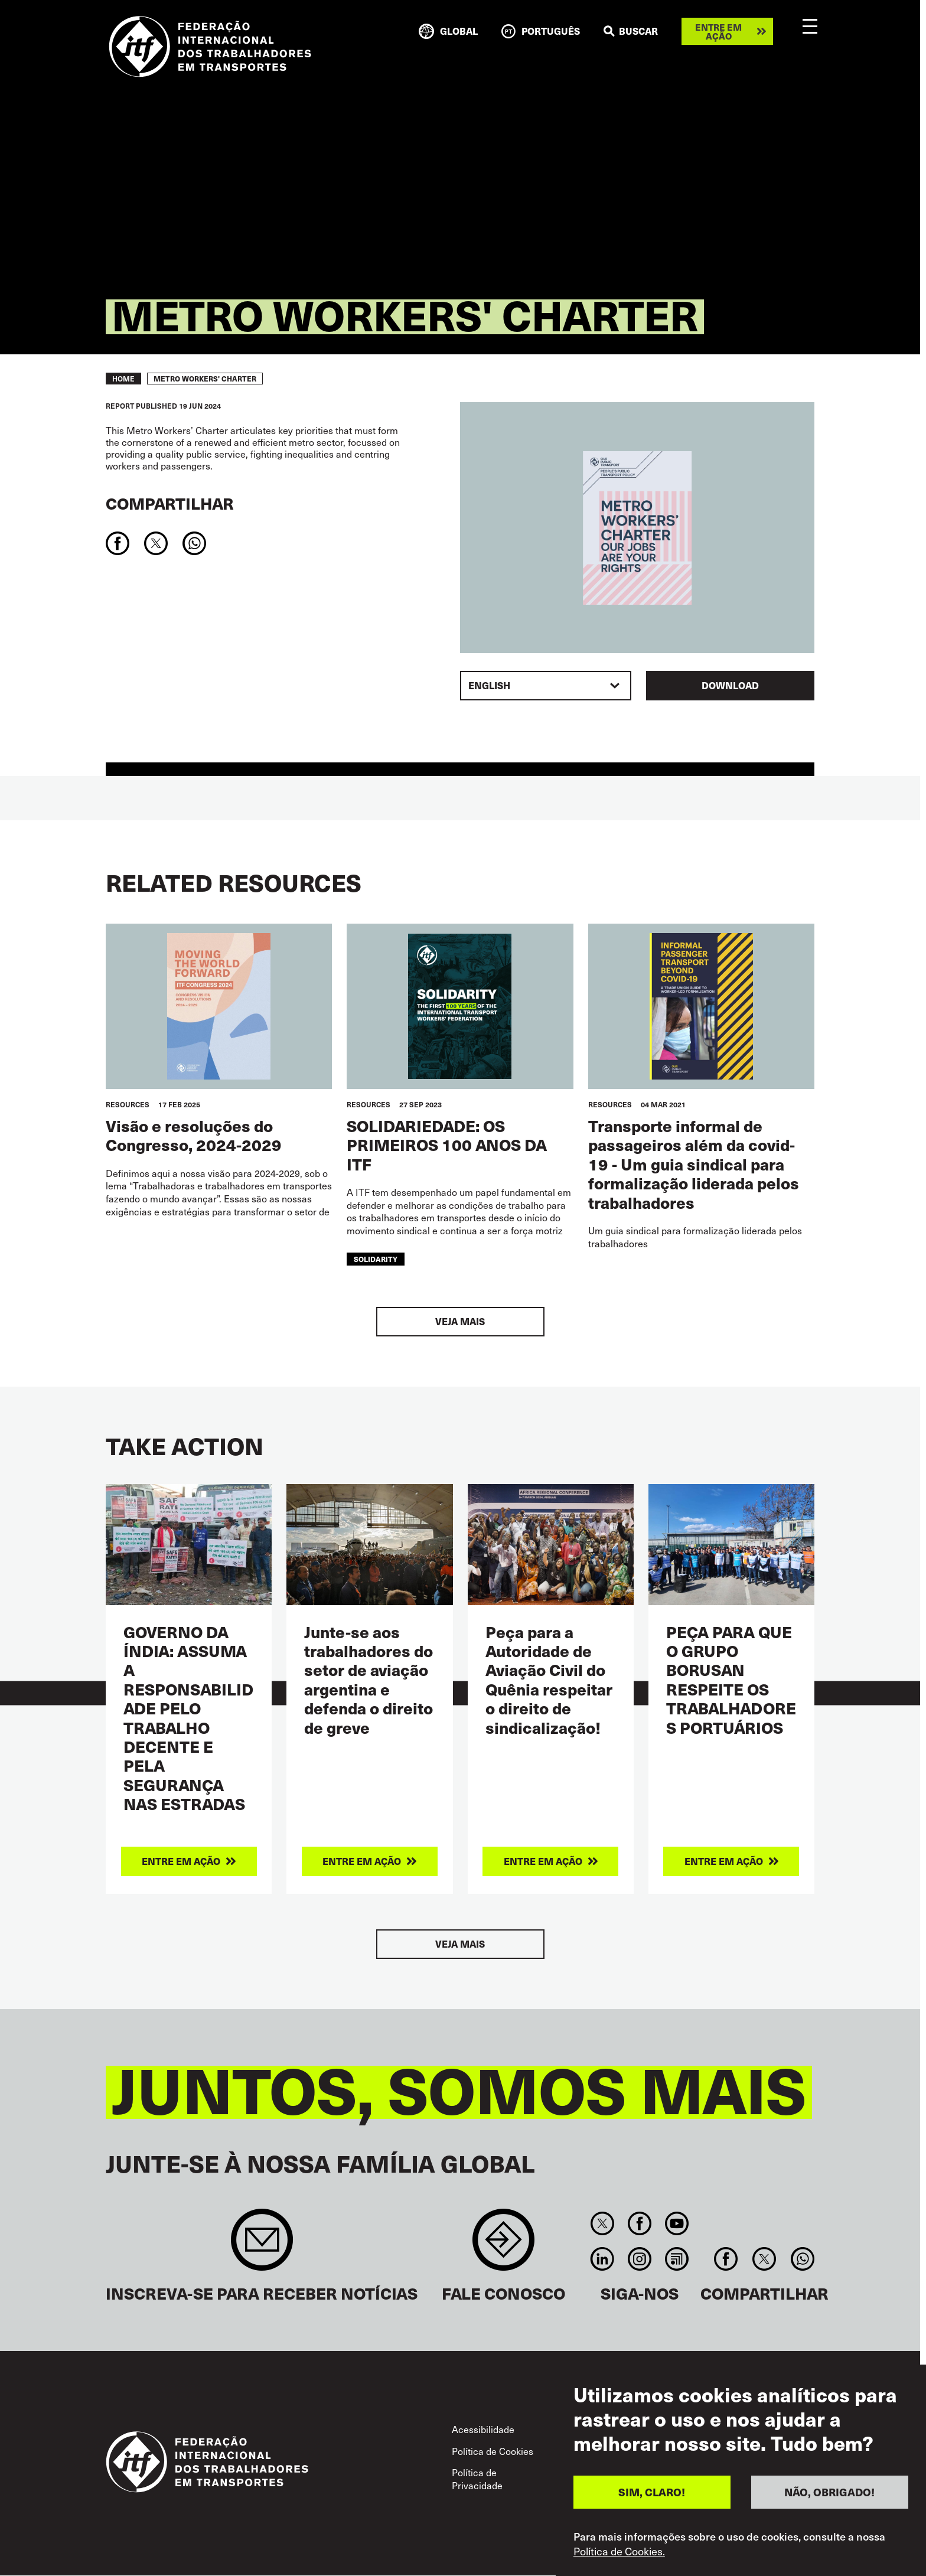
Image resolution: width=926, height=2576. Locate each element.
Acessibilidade (483, 2429)
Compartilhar (170, 503)
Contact (503, 2245)
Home (123, 378)
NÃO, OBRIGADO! (829, 2491)
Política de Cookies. (619, 2551)
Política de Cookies (492, 2451)
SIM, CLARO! (651, 2491)
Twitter (602, 2223)
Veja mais (460, 1321)
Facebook (639, 2223)
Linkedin (602, 2259)
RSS (677, 2259)
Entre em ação (718, 31)
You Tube (677, 2223)
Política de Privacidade (477, 2478)
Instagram (639, 2259)
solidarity (375, 1259)
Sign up (262, 2245)
